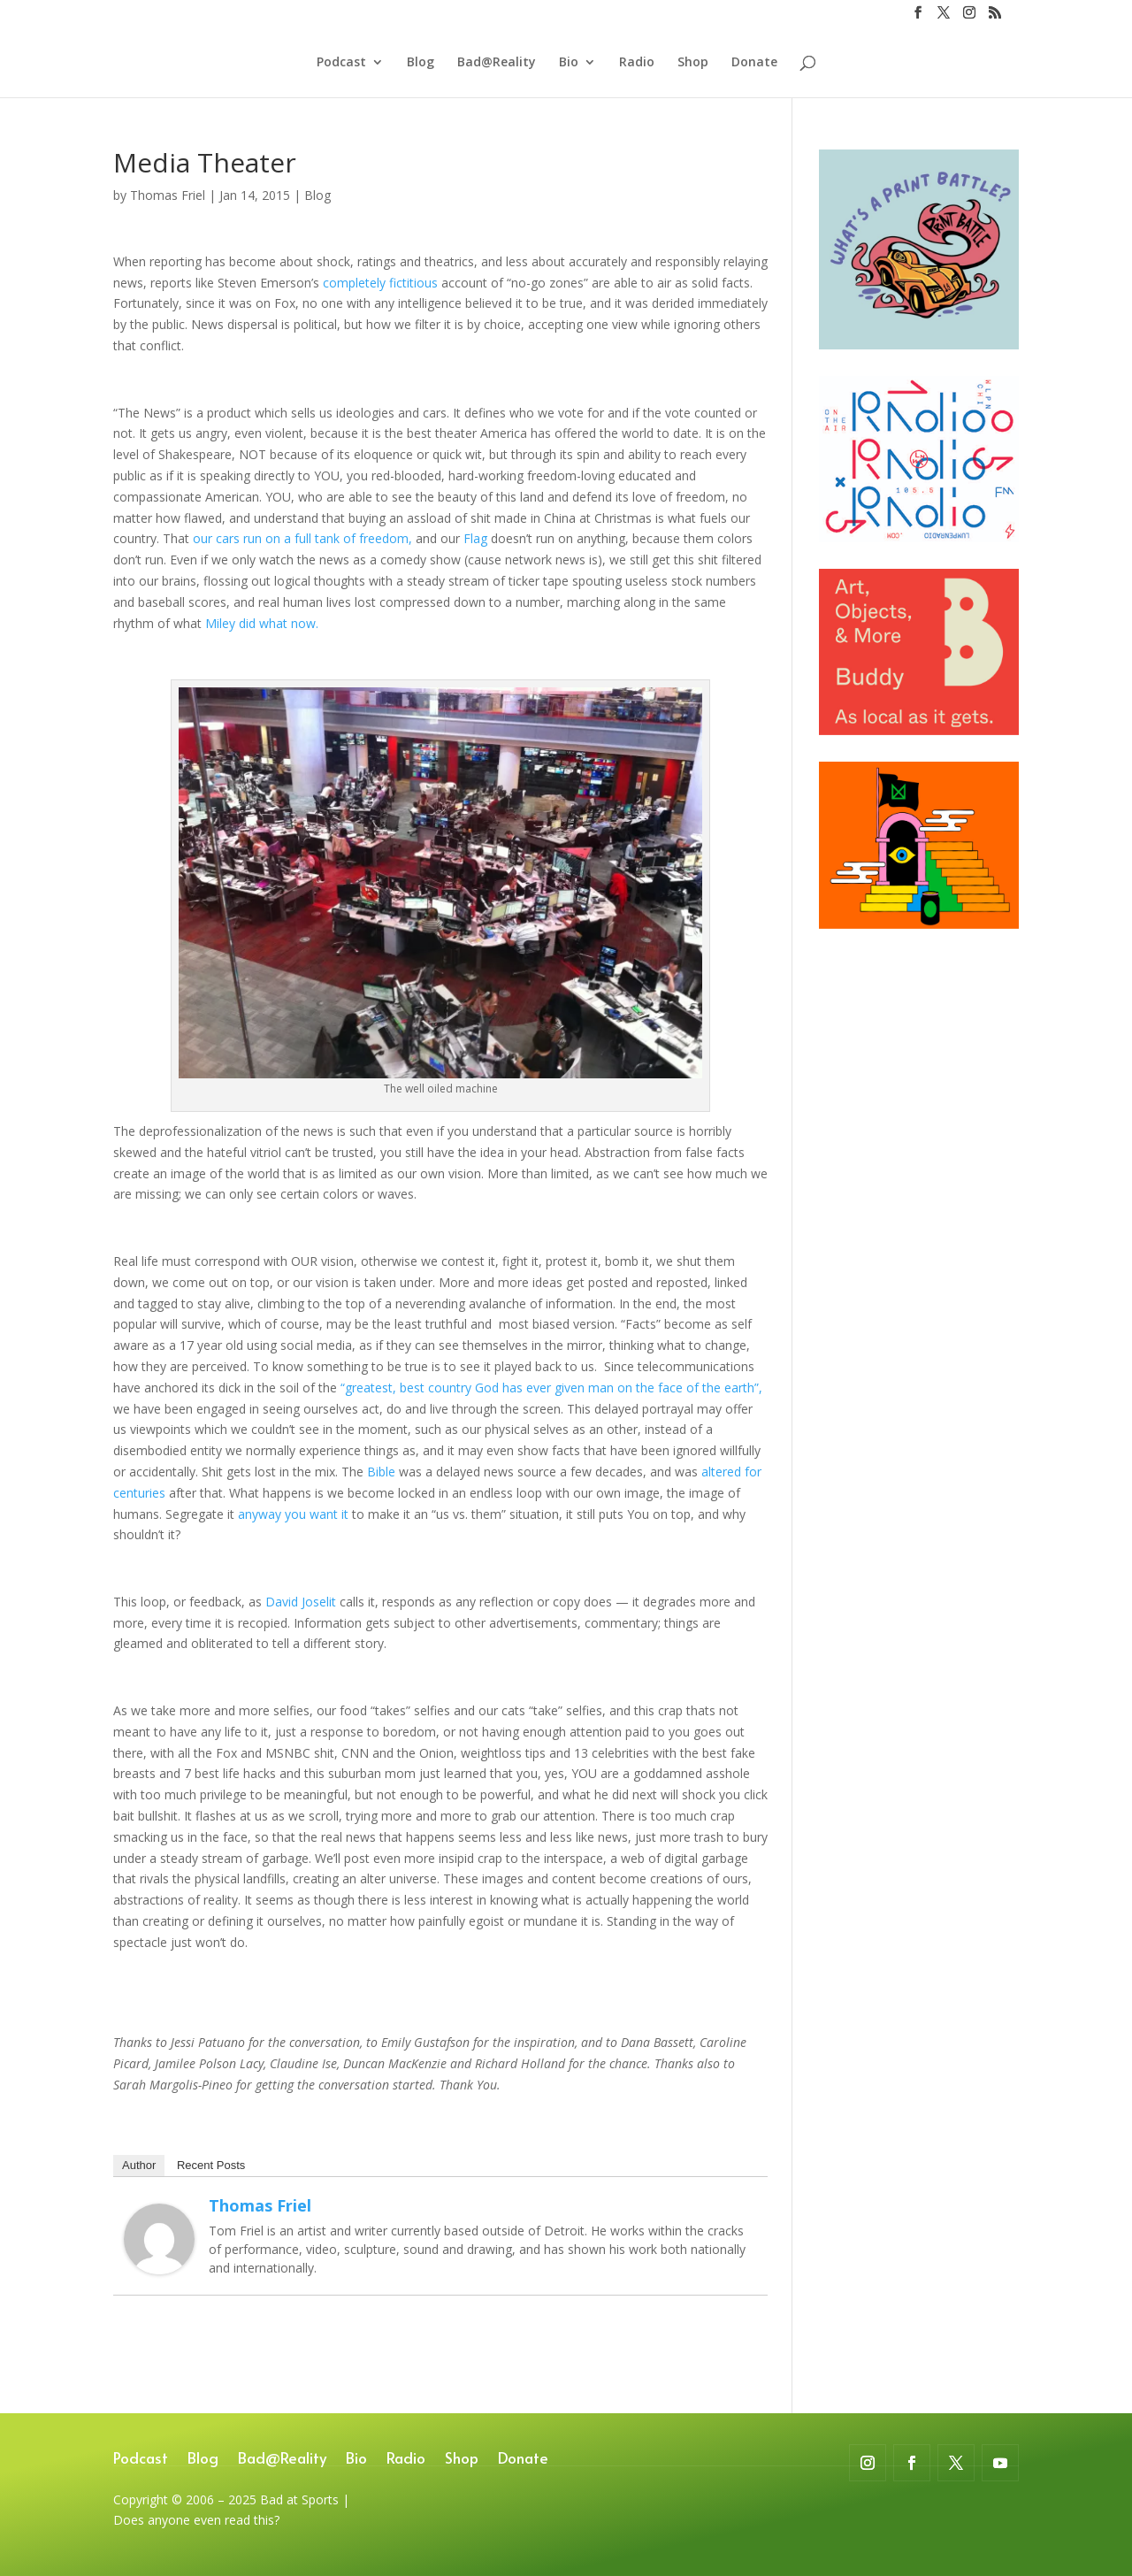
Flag (477, 538)
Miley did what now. (261, 623)
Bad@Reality (496, 63)
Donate (754, 63)
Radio (636, 63)
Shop (692, 63)
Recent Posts (211, 2165)
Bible (381, 1471)
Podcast (341, 63)
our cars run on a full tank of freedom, (302, 538)
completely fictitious (380, 282)
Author (139, 2165)
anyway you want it (295, 1514)
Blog (420, 63)
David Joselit (300, 1601)
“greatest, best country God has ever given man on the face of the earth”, (551, 1387)
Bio (568, 63)
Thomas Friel (167, 195)
